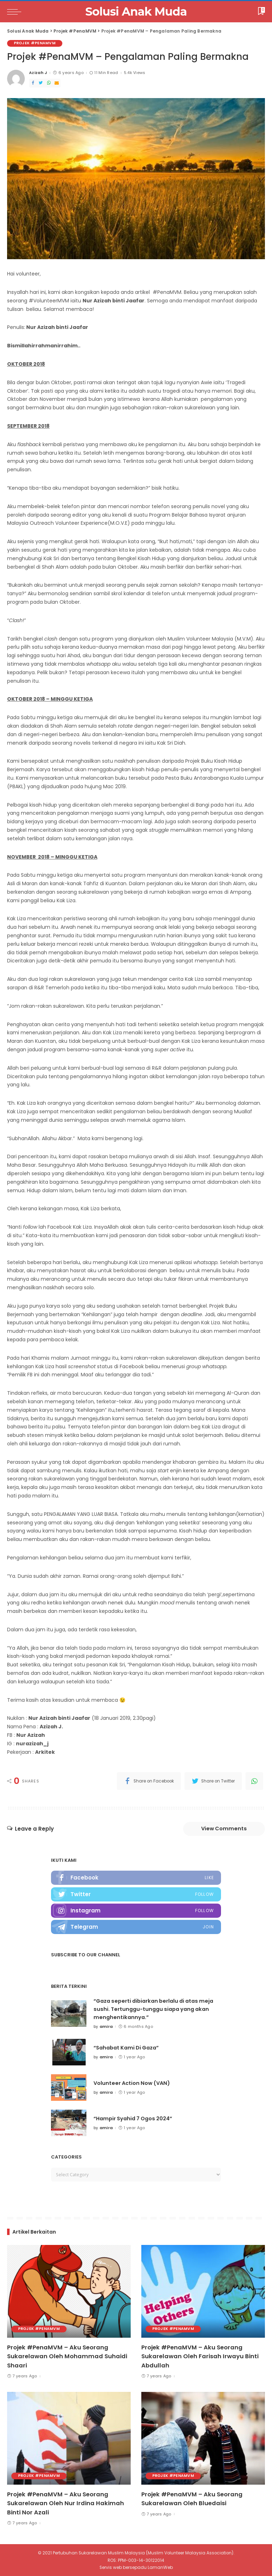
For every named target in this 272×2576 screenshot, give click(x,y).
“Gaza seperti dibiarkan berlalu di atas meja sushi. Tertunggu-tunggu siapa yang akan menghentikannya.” (157, 2010)
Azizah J (38, 73)
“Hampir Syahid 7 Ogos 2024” (135, 2119)
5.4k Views (135, 73)
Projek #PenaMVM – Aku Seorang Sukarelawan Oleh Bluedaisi (192, 2499)
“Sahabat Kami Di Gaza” (128, 2049)
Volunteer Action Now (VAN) (133, 2084)
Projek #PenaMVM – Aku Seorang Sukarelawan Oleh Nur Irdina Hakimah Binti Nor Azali (66, 2503)
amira (106, 2028)
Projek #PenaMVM (35, 43)
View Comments (220, 1829)
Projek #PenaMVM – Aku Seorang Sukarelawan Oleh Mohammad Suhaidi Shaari (67, 2357)
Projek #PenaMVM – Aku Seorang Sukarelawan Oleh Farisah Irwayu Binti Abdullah (200, 2357)
